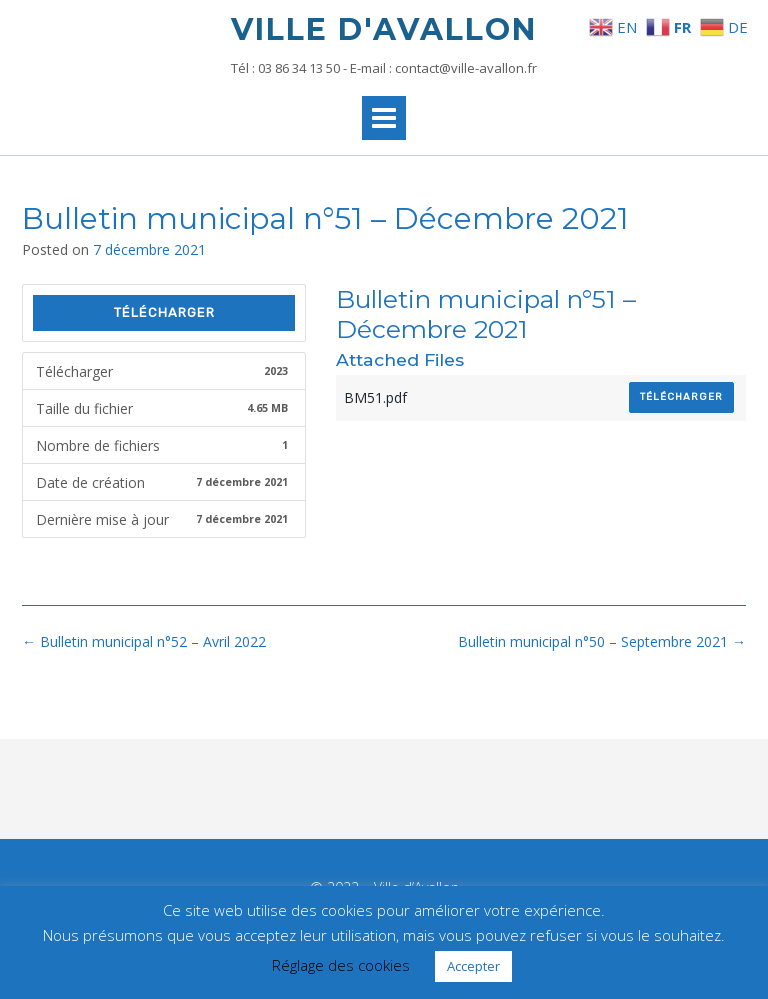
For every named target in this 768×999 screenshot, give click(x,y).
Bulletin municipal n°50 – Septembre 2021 (602, 641)
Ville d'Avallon (384, 29)
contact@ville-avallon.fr (466, 68)
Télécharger (164, 312)
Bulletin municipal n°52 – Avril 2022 (144, 641)
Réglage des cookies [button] (341, 965)
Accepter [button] (473, 966)
